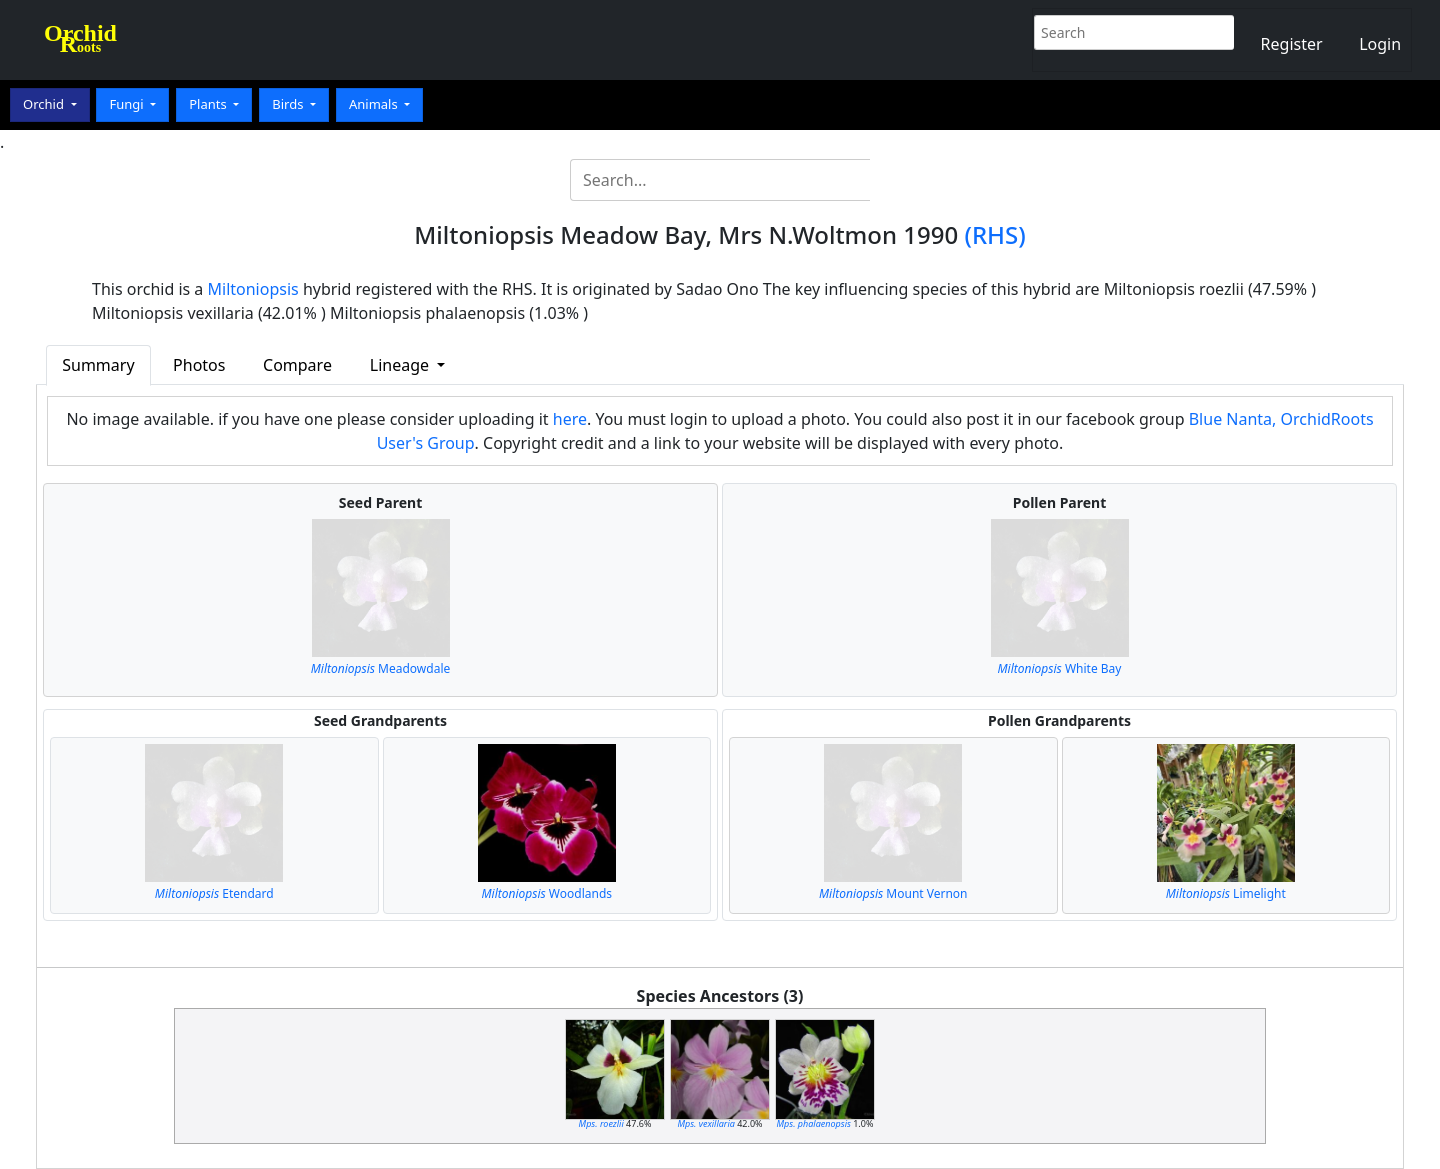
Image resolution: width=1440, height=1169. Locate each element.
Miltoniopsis (253, 289)
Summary (98, 365)
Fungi (128, 104)
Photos (199, 365)
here (570, 419)
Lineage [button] (401, 365)
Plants (209, 104)
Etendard (214, 893)
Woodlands (546, 893)
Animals (375, 104)
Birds (289, 104)
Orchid (45, 104)
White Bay (1060, 668)
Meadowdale (381, 668)
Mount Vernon (893, 893)
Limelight (1226, 893)
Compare (297, 365)
